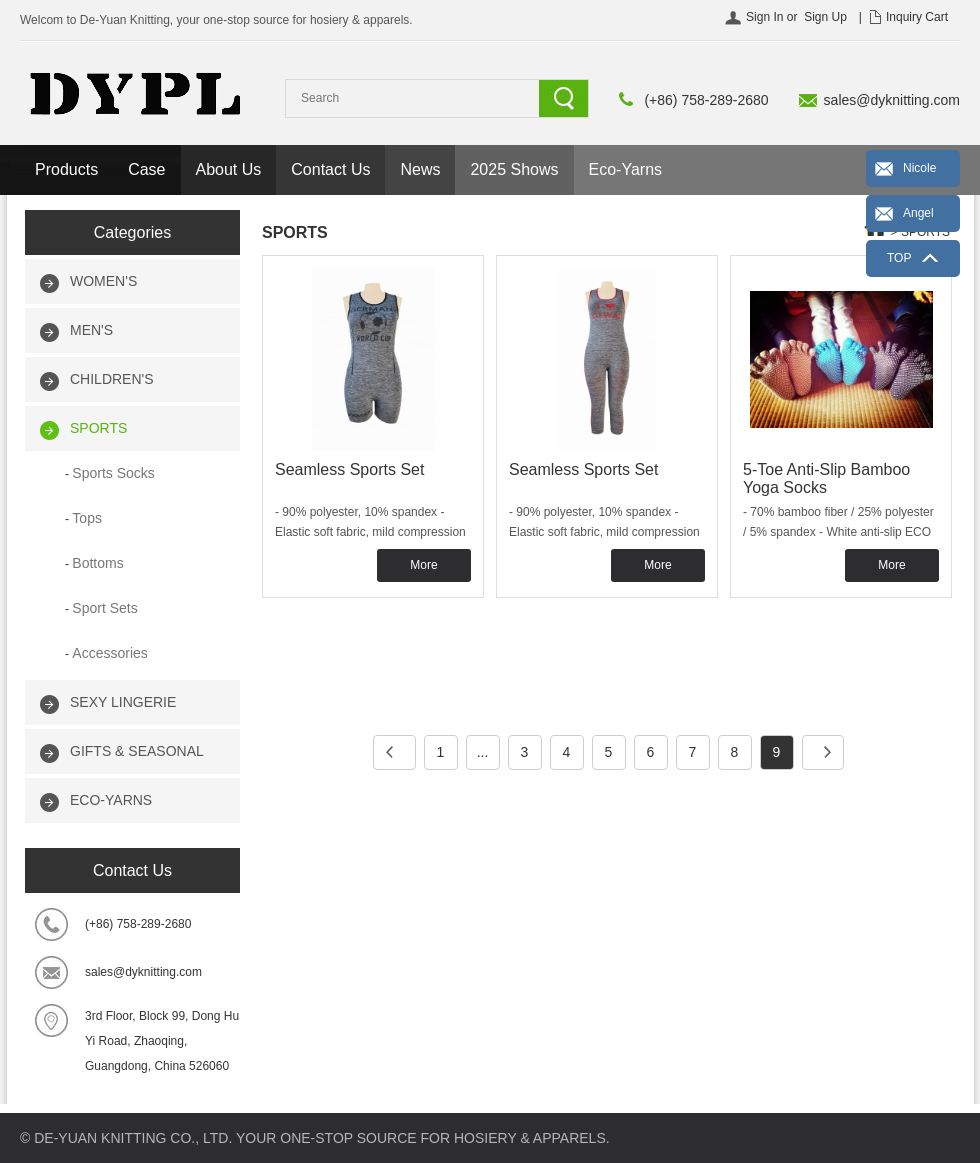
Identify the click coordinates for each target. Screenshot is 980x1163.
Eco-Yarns (626, 169)
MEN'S (91, 330)
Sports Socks (113, 473)
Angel (918, 213)
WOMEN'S (103, 281)
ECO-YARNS (111, 800)
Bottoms (97, 563)
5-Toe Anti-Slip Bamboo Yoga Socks (826, 478)
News (420, 169)
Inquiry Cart (917, 17)
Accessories (109, 653)
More (423, 565)
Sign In (764, 17)
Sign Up (825, 17)
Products (66, 169)
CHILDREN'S (112, 379)
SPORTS (98, 428)
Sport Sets (104, 608)
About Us (229, 169)
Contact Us (330, 169)
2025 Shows (514, 169)
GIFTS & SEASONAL (137, 751)
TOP (899, 258)
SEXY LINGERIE (123, 702)
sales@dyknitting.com (892, 100)
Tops (87, 518)
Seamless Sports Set (349, 469)
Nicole (919, 168)
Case (146, 169)
